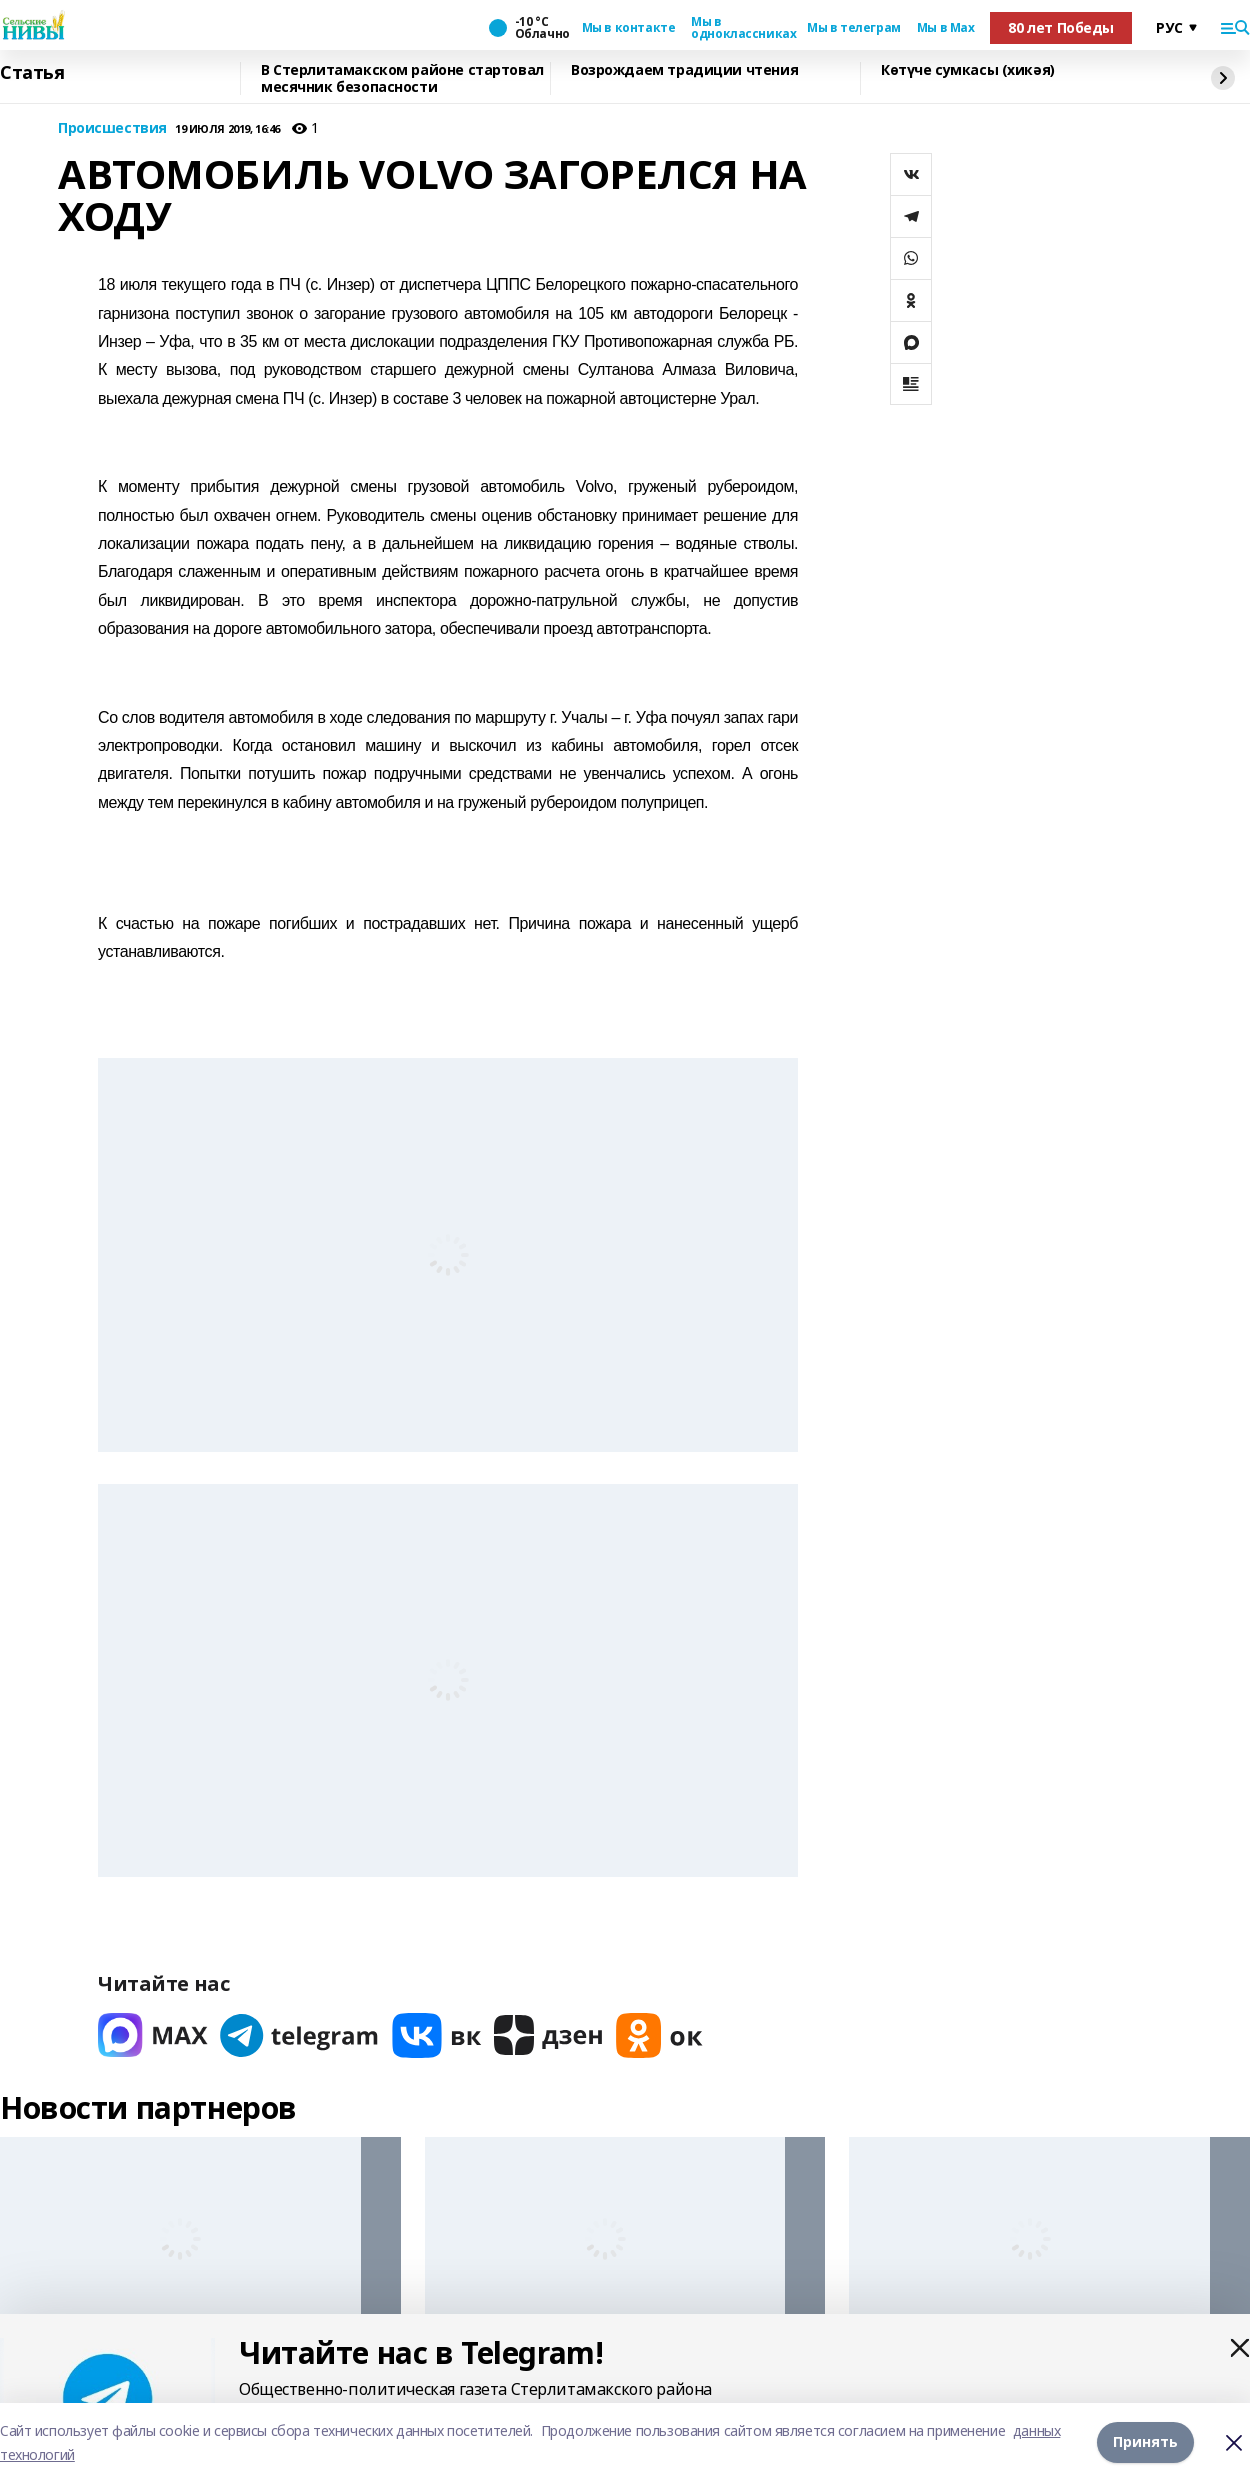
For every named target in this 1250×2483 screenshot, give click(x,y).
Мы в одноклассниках (741, 28)
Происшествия (112, 128)
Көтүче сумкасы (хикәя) (968, 70)
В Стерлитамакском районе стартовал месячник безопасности (402, 78)
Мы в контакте (629, 28)
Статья (32, 73)
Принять (1145, 2442)
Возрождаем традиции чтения (684, 70)
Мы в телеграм (854, 28)
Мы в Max (946, 28)
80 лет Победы (1061, 27)
